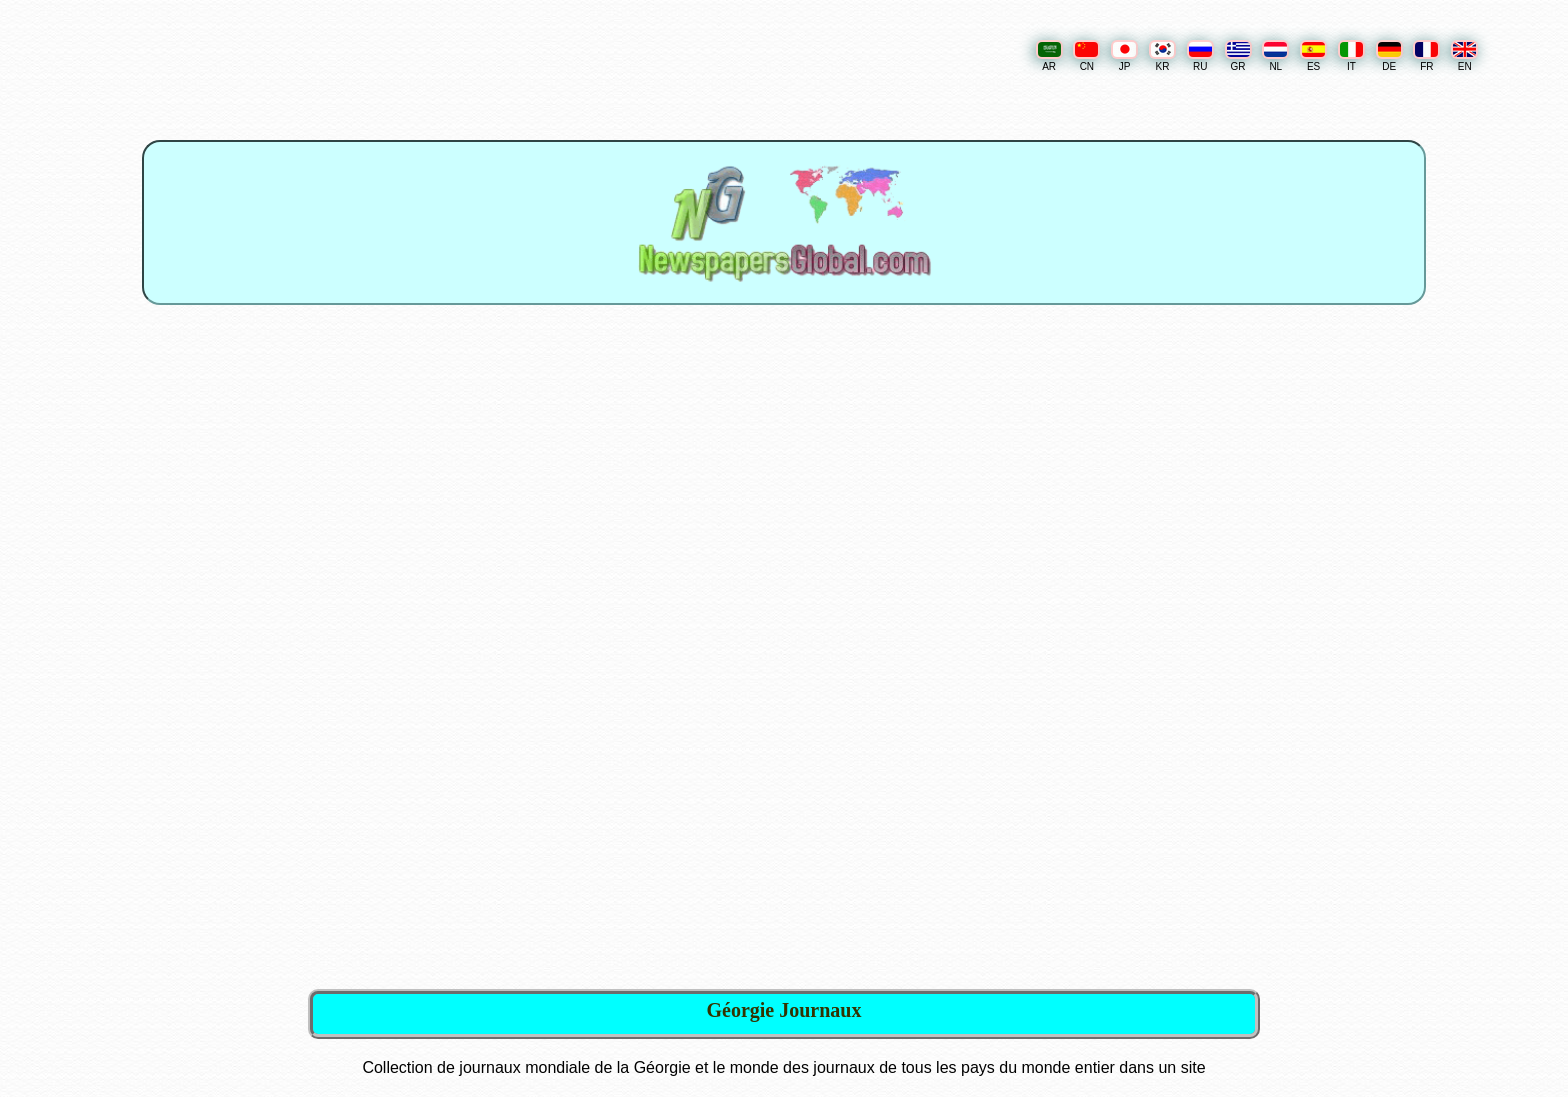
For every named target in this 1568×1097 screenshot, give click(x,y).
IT (1351, 56)
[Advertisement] (786, 491)
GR (1238, 56)
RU (1200, 56)
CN (1086, 56)
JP (1124, 56)
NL (1275, 56)
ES (1313, 56)
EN (1464, 56)
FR (1426, 56)
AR (1049, 56)
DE (1389, 56)
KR (1162, 56)
